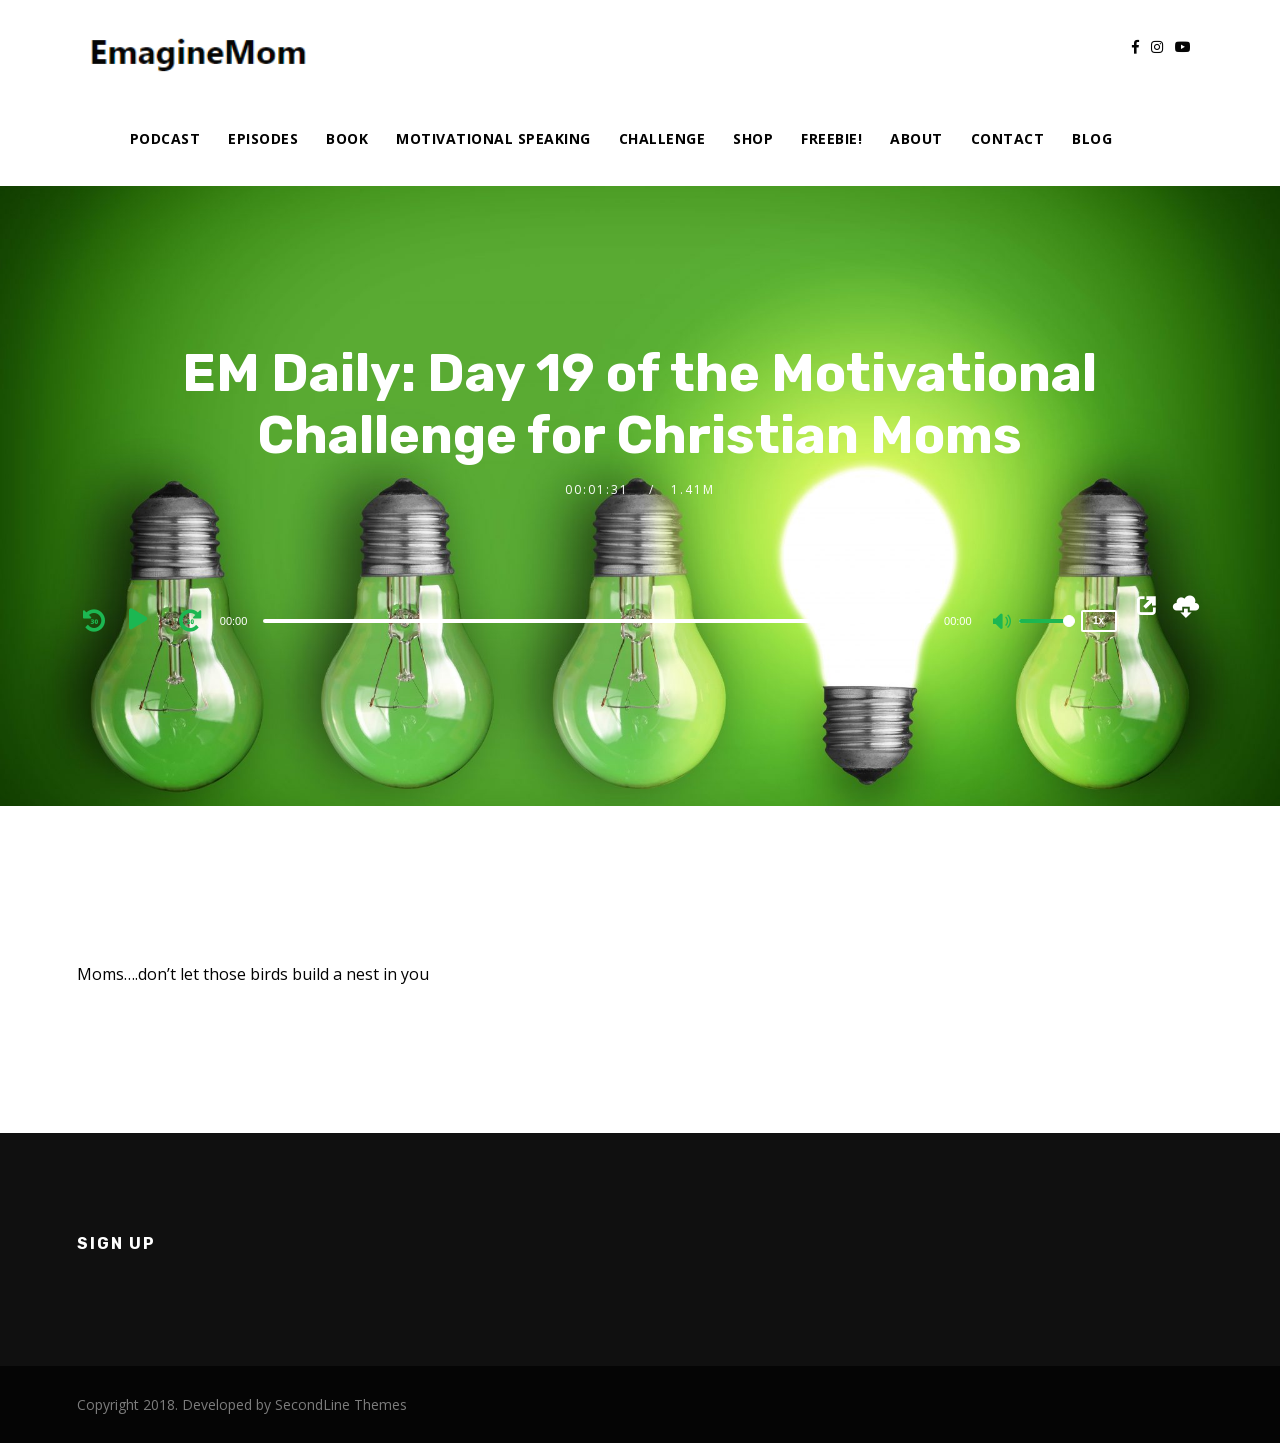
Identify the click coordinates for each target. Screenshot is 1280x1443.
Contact (1008, 138)
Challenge (662, 138)
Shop (753, 138)
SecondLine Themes (341, 1404)
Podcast (165, 138)
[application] (600, 620)
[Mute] (1003, 623)
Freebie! (831, 138)
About (916, 138)
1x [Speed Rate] (1098, 620)
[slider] (597, 621)
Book (347, 138)
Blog (1092, 138)
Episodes (263, 138)
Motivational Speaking (493, 138)
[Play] (145, 620)
